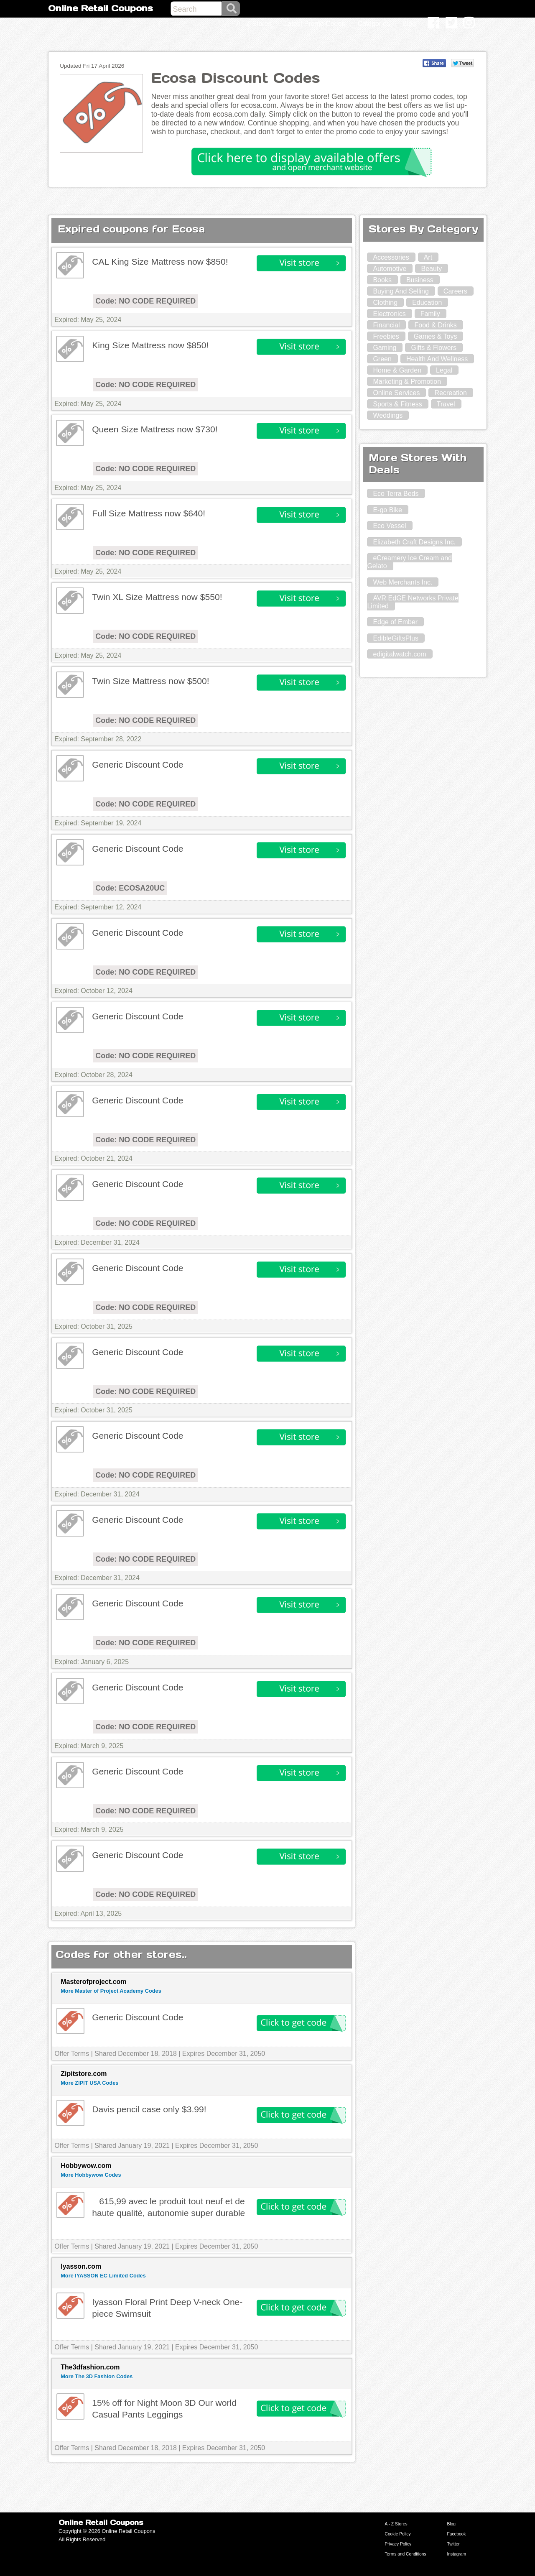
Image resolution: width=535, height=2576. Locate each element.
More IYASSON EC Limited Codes (103, 2275)
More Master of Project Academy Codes (111, 1991)
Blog (451, 2524)
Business (419, 279)
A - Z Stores (396, 2524)
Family (430, 313)
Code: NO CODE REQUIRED (145, 301)
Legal (444, 370)
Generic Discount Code (137, 764)
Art (428, 257)
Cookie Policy (398, 2534)
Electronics (389, 313)
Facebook (456, 2534)
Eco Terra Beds (395, 493)
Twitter (453, 2544)
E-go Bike (387, 509)
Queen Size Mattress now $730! (154, 429)
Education (427, 302)
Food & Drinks (435, 325)
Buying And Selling (400, 291)
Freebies (386, 336)
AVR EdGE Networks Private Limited (412, 602)
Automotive (389, 268)
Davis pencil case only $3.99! (149, 2109)
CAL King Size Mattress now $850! (160, 261)
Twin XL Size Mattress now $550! (157, 597)
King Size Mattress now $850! (150, 345)
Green (382, 359)
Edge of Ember (395, 621)
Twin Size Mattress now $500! (150, 681)
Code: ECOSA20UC (130, 888)
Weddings (388, 415)
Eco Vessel (389, 525)
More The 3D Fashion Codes (96, 2376)
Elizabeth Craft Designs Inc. (414, 542)
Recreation (450, 392)
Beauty (431, 268)
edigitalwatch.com (399, 654)
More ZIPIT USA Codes (89, 2083)
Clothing (385, 302)
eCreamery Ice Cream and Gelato (409, 561)
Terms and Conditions (405, 2554)
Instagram (456, 2554)
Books (382, 279)
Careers (455, 291)
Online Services (396, 392)
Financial (386, 325)
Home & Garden (397, 370)
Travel (446, 404)
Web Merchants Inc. (402, 582)
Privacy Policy (398, 2544)
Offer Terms (71, 2053)
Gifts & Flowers (433, 347)
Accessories (391, 257)
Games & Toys (435, 336)
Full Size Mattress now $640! (148, 513)
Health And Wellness (437, 359)
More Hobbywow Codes (91, 2175)
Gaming (384, 347)
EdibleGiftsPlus (395, 638)
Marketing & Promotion (407, 381)
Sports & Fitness (397, 404)
